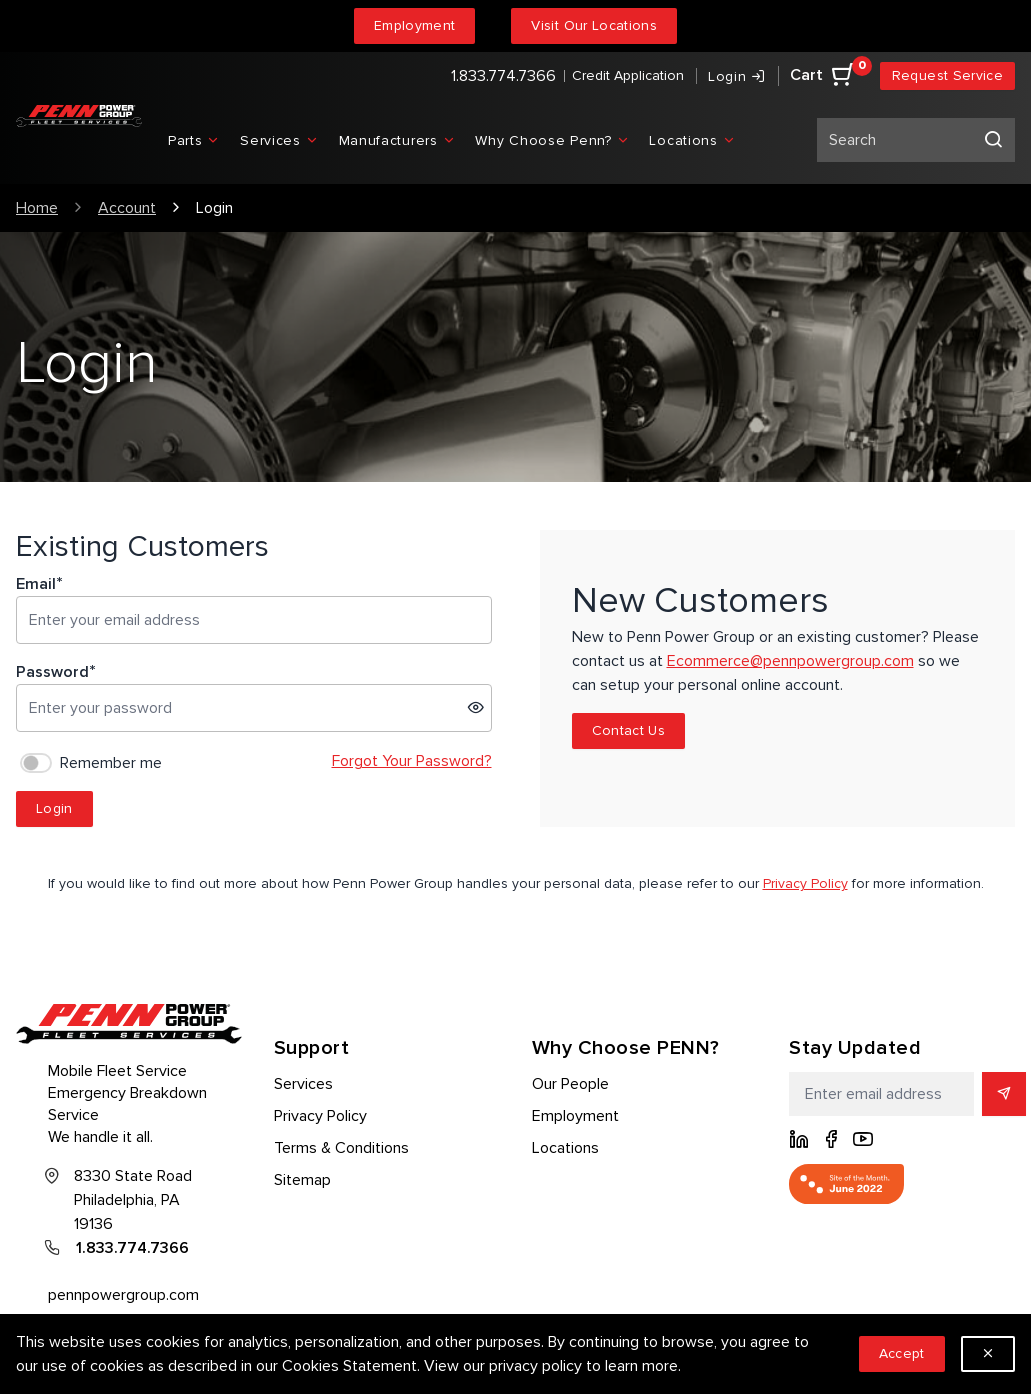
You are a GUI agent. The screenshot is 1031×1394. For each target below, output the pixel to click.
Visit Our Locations (594, 25)
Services (303, 1084)
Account (127, 208)
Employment (415, 25)
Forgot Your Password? (412, 761)
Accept (902, 1353)
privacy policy (535, 1366)
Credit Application (628, 75)
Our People (570, 1084)
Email (36, 584)
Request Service (947, 75)
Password (52, 672)
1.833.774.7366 (503, 76)
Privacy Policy (805, 883)
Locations (565, 1148)
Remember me (111, 763)
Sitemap (302, 1180)
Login (54, 808)
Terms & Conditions (341, 1148)
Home (37, 208)
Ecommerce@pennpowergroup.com (790, 661)
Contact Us (629, 730)
